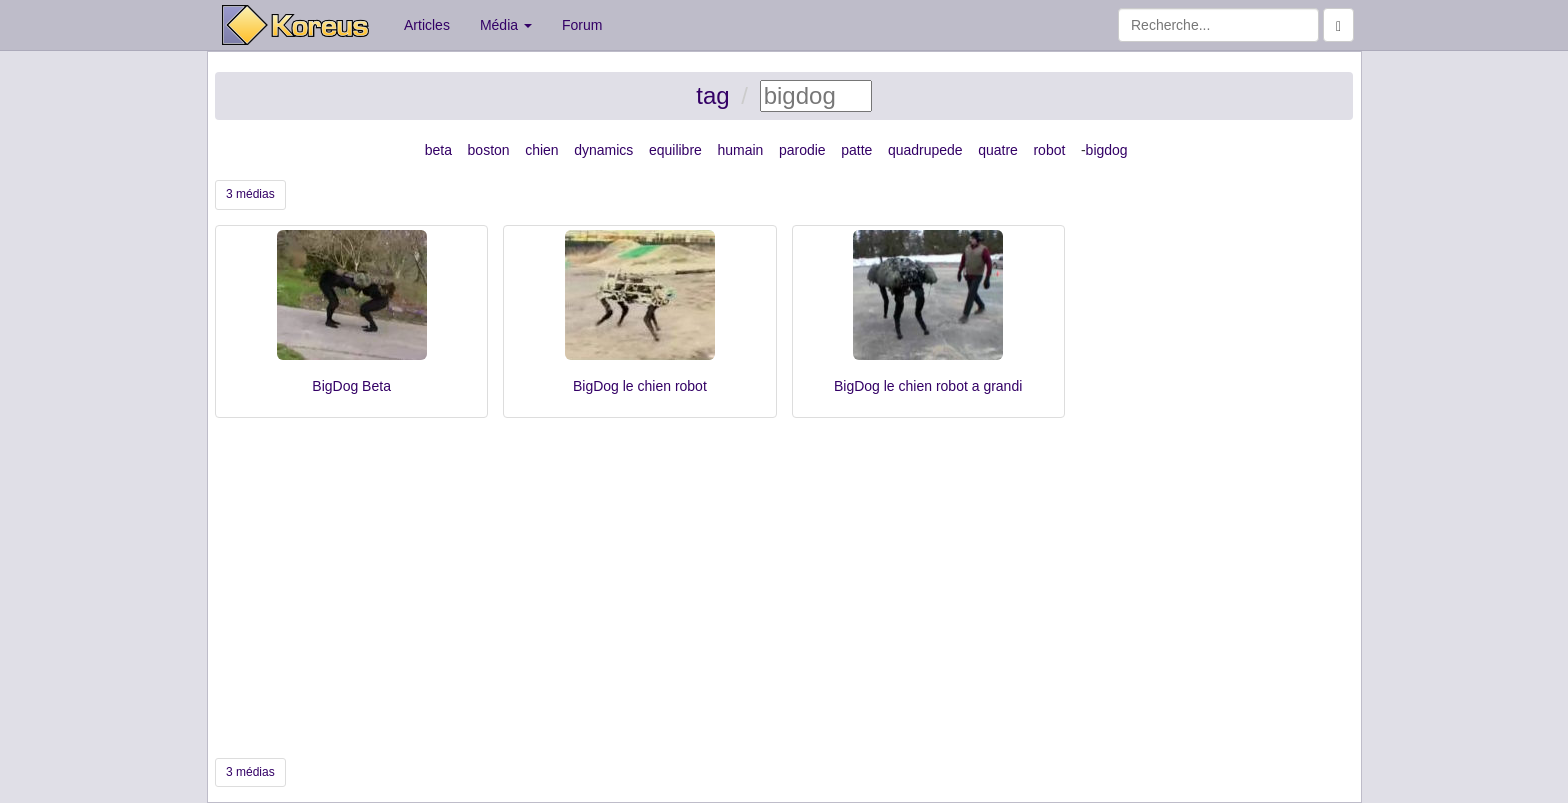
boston (489, 150)
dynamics (603, 150)
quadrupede (925, 150)
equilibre (675, 150)
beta (438, 150)
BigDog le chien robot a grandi (928, 386)
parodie (802, 150)
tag (712, 95)
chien (541, 150)
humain (740, 150)
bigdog (1107, 150)
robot (1049, 150)
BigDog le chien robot (640, 386)
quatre (998, 150)
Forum (582, 25)
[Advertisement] (784, 588)
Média (506, 25)
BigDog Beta (351, 386)
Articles (427, 25)
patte (856, 150)
